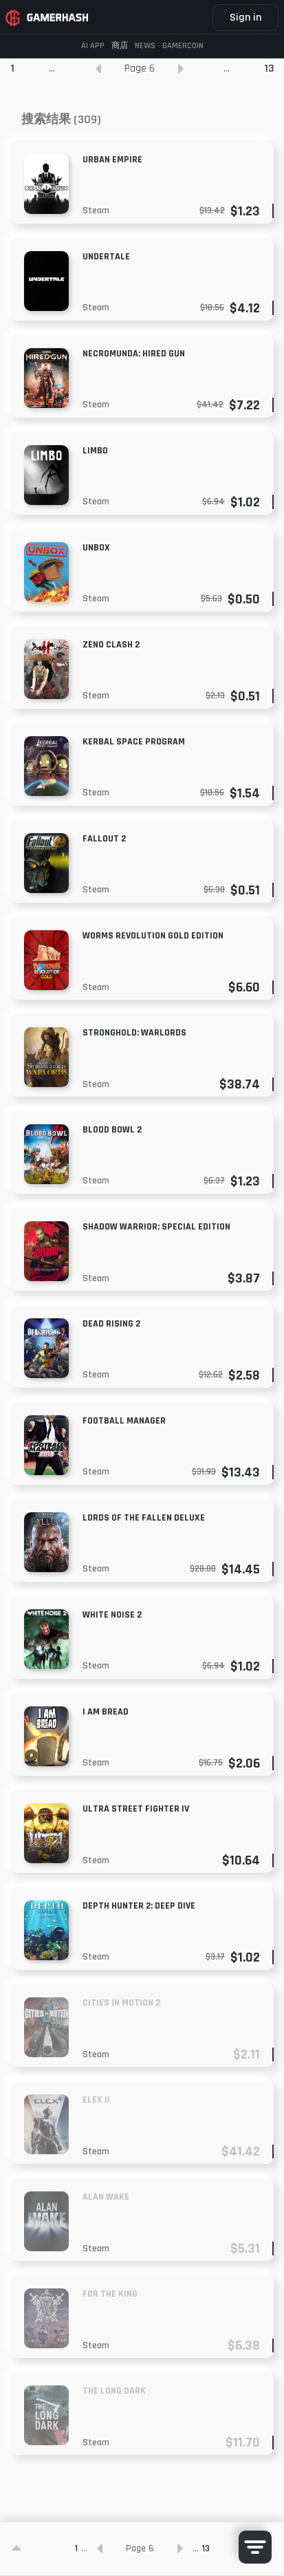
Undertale (106, 256)
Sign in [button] (245, 17)
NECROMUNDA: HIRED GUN (134, 353)
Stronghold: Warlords (134, 1033)
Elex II (96, 2100)
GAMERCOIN (183, 46)
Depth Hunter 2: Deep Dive (139, 1906)
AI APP (93, 46)
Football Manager (124, 1421)
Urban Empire (112, 159)
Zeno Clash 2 (111, 644)
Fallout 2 (104, 839)
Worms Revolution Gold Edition (153, 936)
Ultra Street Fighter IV (136, 1809)
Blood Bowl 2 (112, 1130)
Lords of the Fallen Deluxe (144, 1518)
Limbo (95, 450)
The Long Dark (114, 2391)
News (145, 46)
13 (269, 68)
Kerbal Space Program (134, 742)
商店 (119, 46)
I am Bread (106, 1712)
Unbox (96, 547)
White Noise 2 (112, 1615)
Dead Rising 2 (111, 1324)
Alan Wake (106, 2197)
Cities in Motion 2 (121, 2003)
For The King (110, 2294)
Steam (96, 210)
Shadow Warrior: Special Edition (156, 1227)
